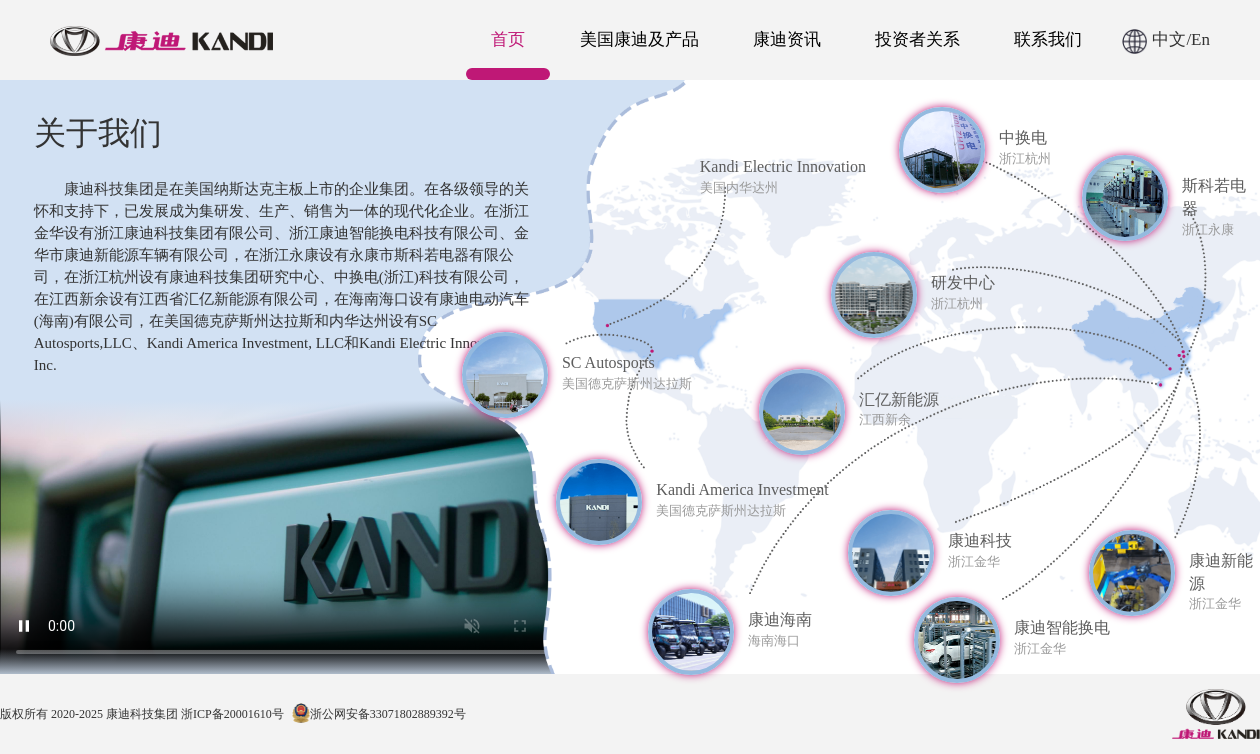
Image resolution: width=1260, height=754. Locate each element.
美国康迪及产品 (639, 39)
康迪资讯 (787, 39)
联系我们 (1048, 39)
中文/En (1166, 39)
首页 (508, 39)
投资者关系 (917, 39)
